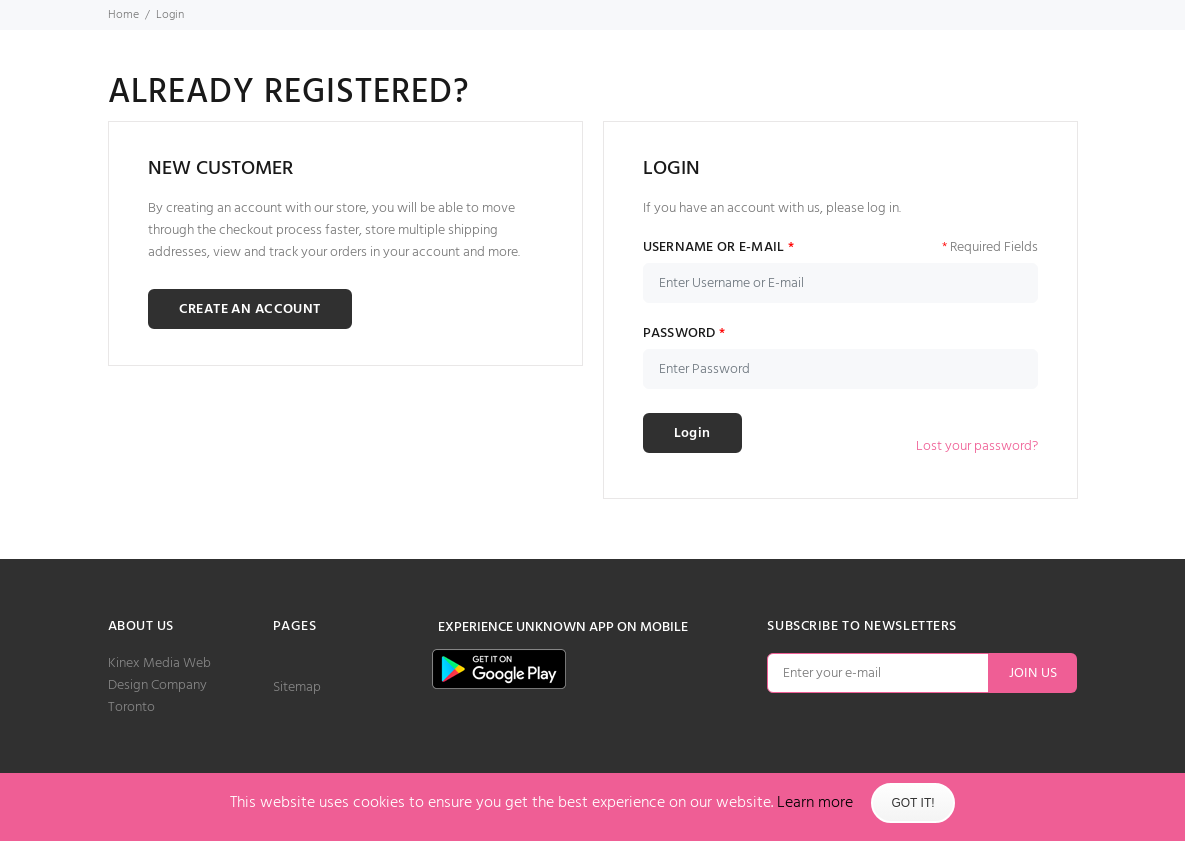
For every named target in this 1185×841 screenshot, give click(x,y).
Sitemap (297, 687)
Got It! (912, 803)
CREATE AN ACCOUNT (250, 309)
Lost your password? (977, 446)
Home (123, 15)
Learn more (815, 803)
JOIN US (1033, 673)
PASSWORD (684, 334)
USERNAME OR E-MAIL (719, 248)
